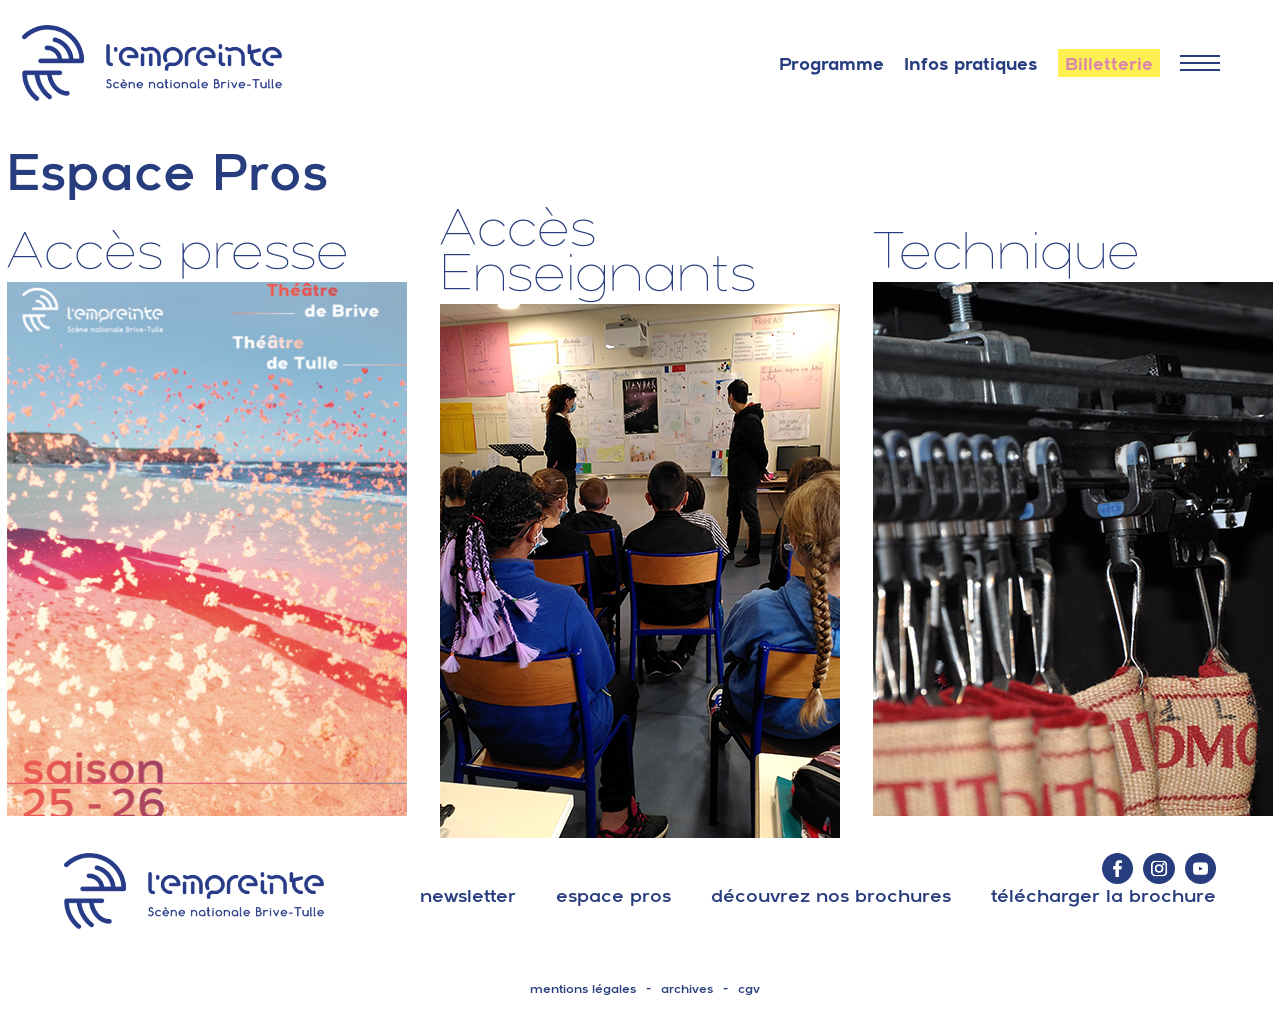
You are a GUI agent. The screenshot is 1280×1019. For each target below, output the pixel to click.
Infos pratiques (971, 64)
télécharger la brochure (1103, 895)
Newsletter (468, 895)
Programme (831, 64)
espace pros (613, 895)
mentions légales (583, 989)
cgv (749, 989)
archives (687, 989)
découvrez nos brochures (831, 895)
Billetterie (1109, 64)
